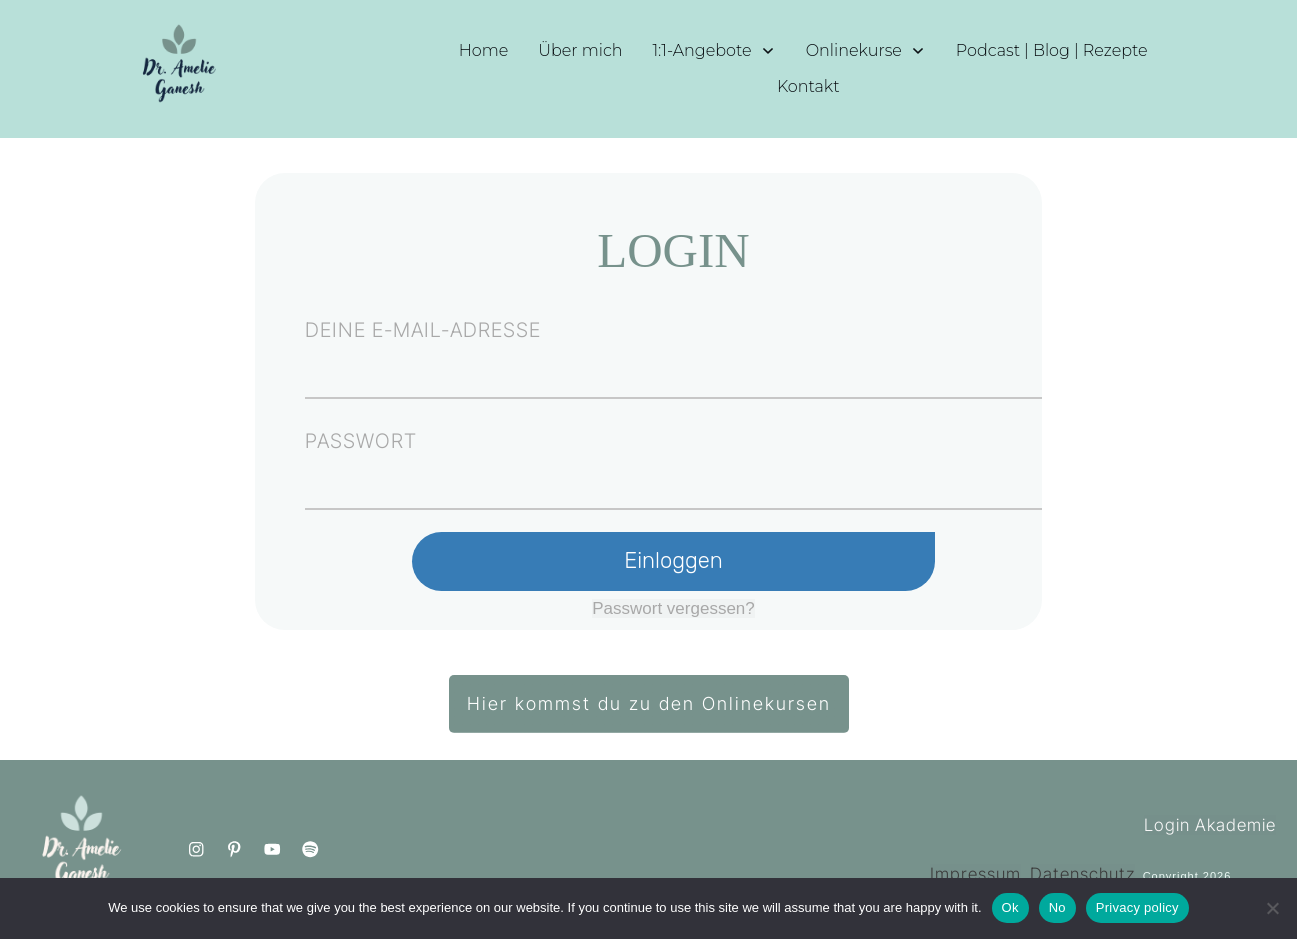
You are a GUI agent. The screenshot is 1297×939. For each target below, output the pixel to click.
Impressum (975, 874)
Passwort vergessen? (673, 608)
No (1057, 907)
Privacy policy (1137, 907)
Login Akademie (1210, 825)
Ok (1010, 907)
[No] (1272, 908)
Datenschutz (1082, 874)
